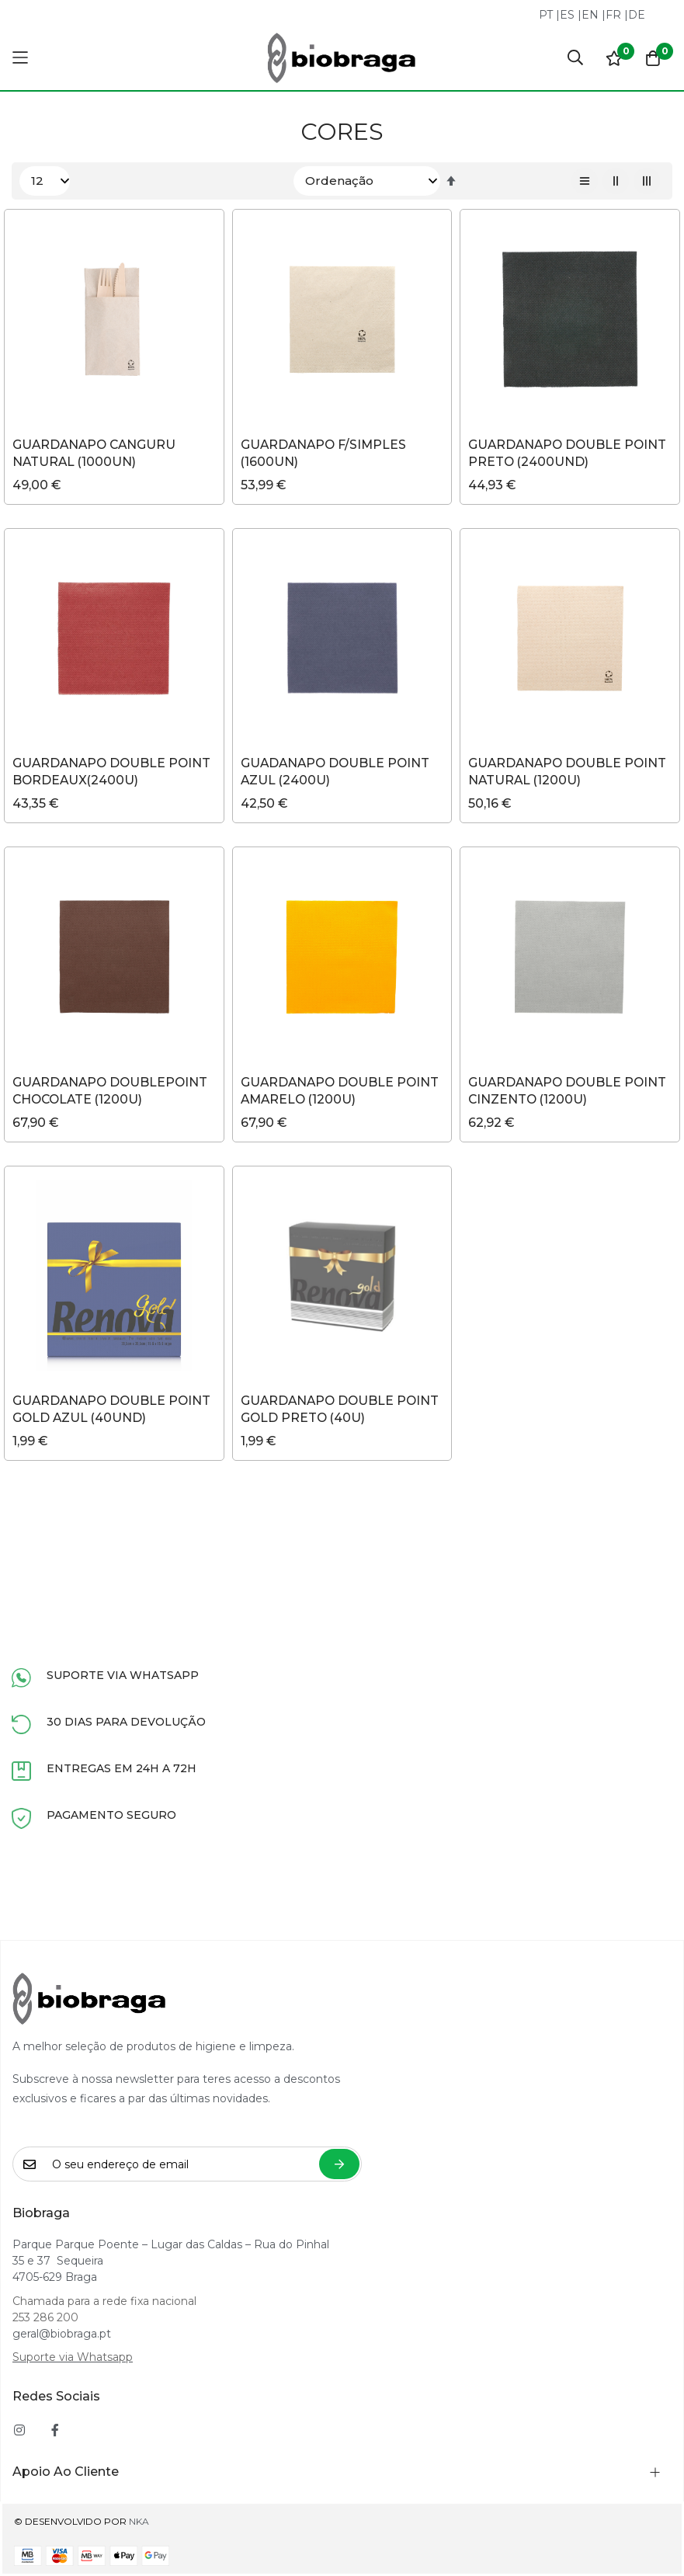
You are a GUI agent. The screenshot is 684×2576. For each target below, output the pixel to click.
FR (613, 15)
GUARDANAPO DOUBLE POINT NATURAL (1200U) (569, 772)
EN (590, 15)
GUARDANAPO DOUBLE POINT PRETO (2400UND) (569, 453)
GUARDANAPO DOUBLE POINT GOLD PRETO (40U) (342, 1411)
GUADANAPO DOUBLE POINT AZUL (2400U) (337, 772)
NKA (139, 2521)
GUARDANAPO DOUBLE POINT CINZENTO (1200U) (569, 1092)
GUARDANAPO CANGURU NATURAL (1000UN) (96, 453)
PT (546, 15)
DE (636, 15)
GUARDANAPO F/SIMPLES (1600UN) (325, 453)
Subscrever (339, 2164)
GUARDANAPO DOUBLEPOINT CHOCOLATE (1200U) (112, 1092)
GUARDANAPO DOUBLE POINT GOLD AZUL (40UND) (113, 1411)
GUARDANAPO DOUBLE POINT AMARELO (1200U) (342, 1092)
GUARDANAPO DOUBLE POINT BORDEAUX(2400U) (113, 772)
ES (567, 15)
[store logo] (342, 58)
